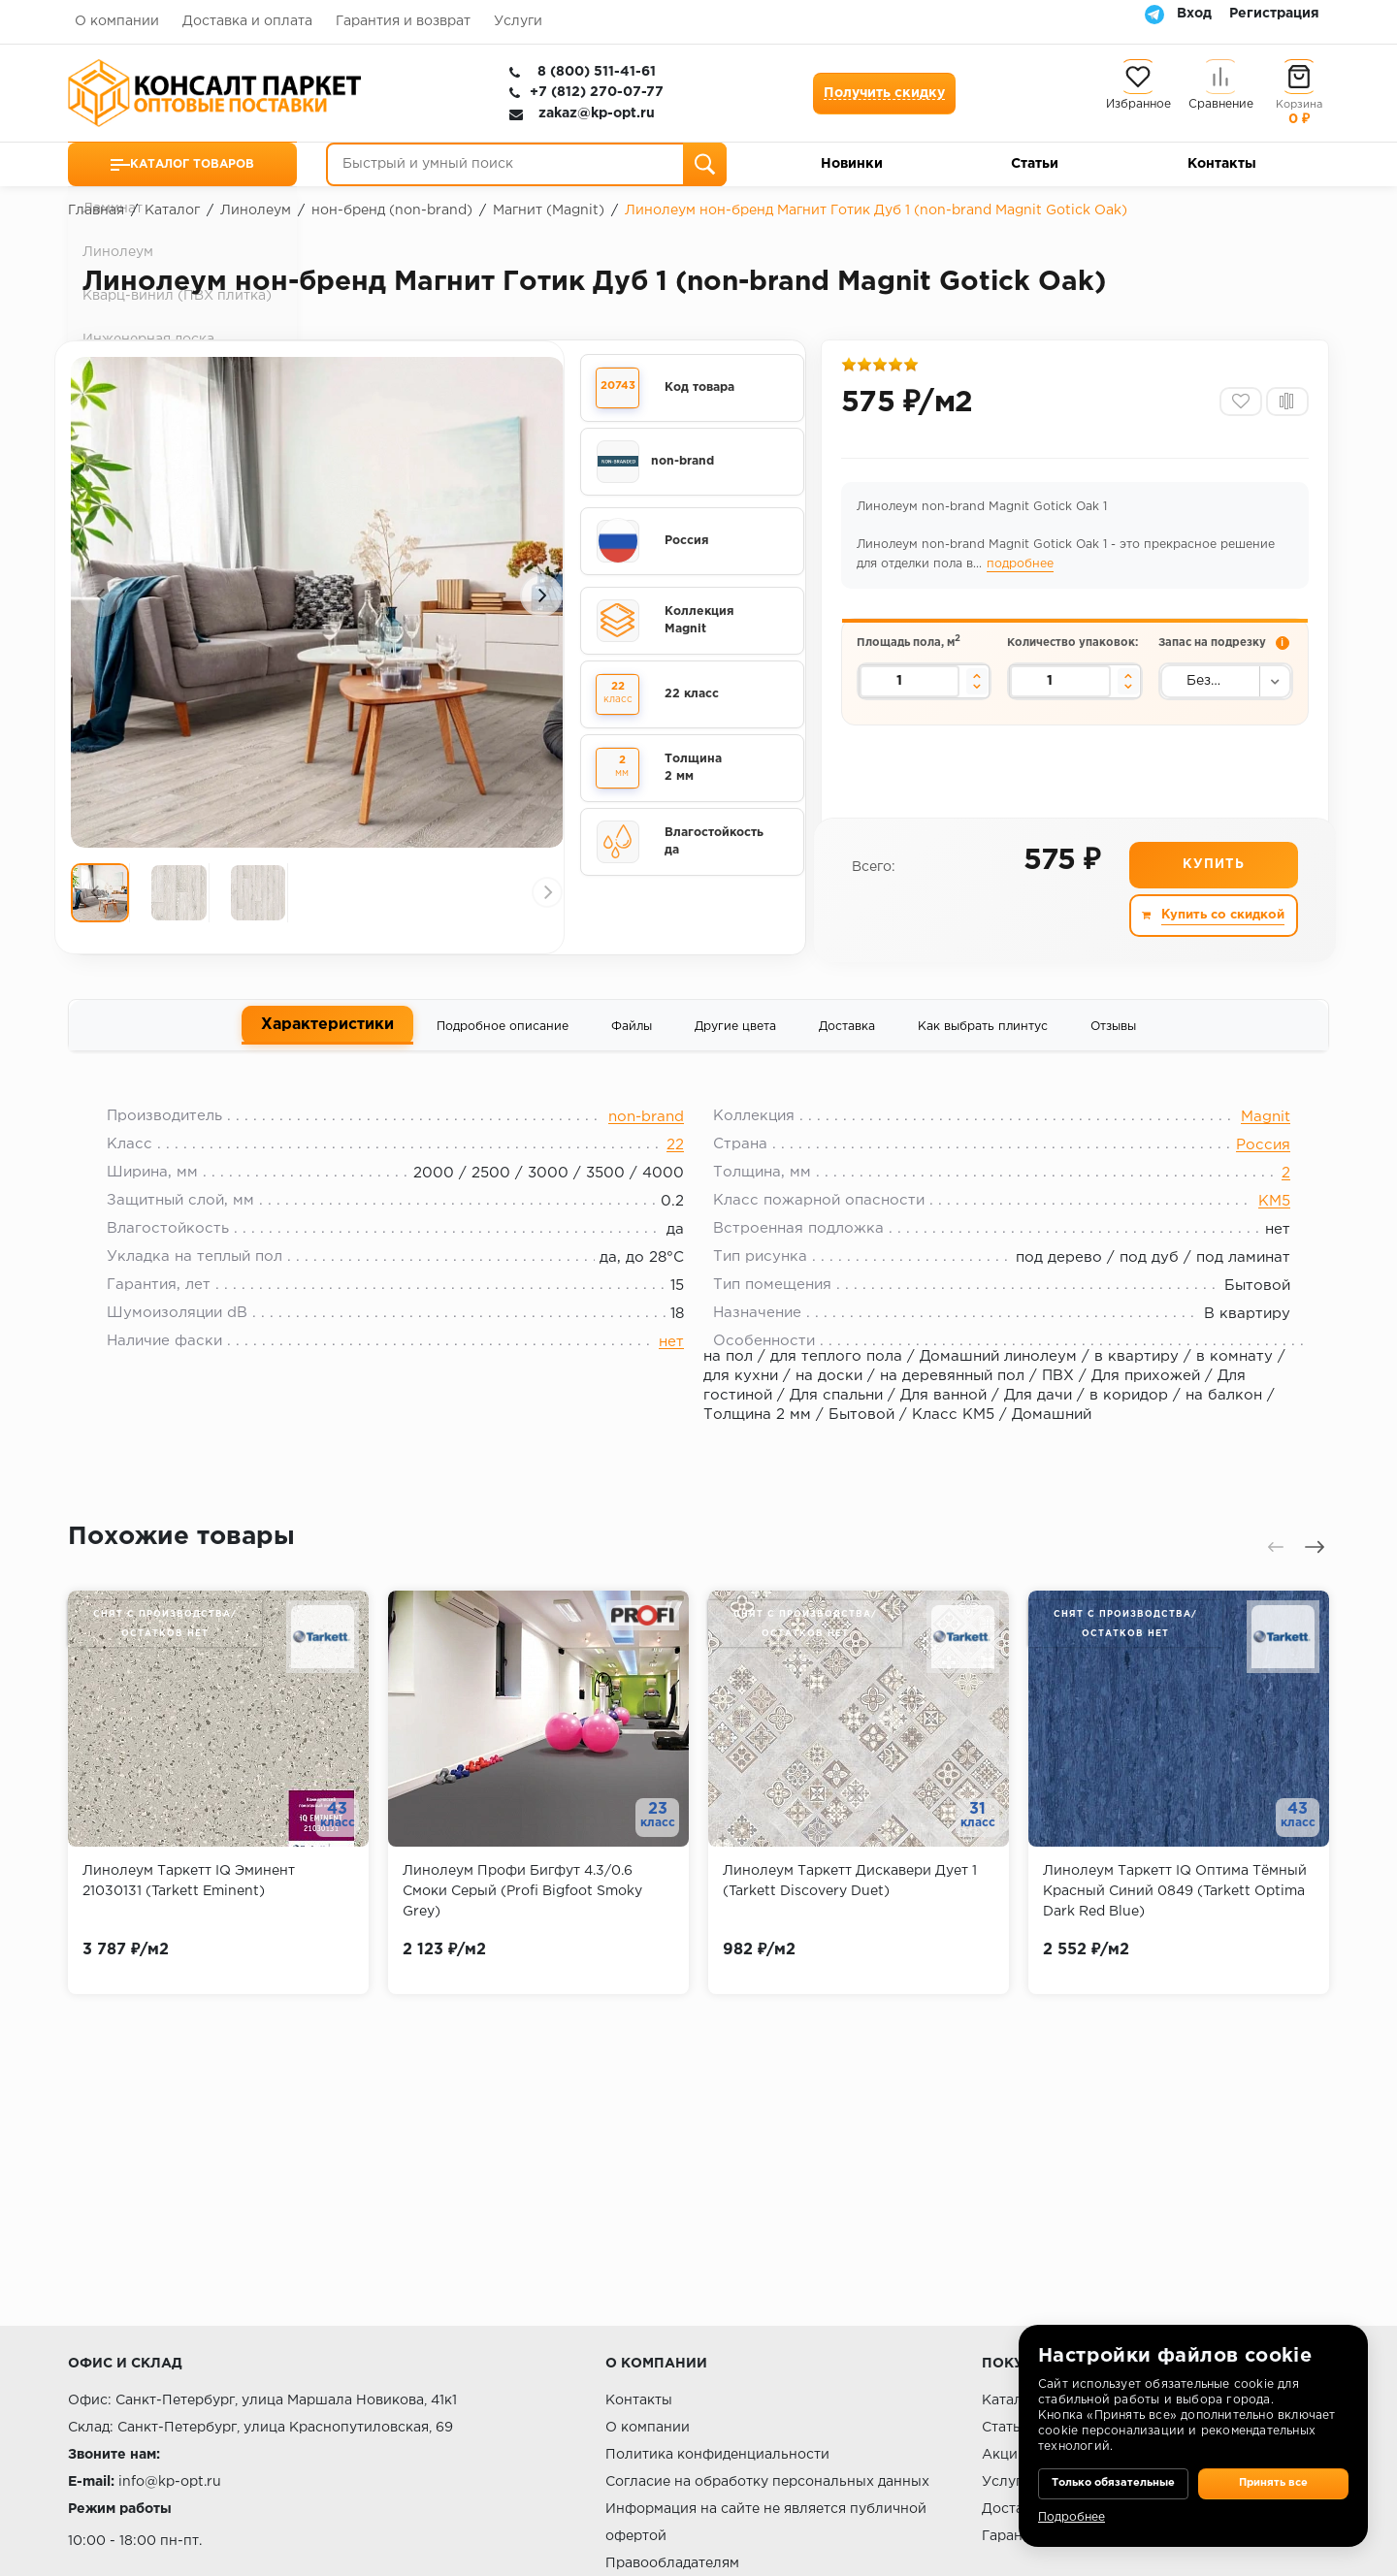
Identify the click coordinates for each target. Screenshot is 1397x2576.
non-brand (646, 1135)
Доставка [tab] (847, 1035)
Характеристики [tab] (327, 1033)
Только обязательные (1113, 2469)
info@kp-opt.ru (169, 2482)
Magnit (1251, 1135)
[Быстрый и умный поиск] (526, 164)
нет (671, 1360)
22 (675, 1163)
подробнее (1023, 570)
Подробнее (1071, 2517)
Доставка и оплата (247, 21)
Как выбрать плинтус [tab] (983, 1035)
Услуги (518, 21)
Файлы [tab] (631, 1035)
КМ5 (1260, 1219)
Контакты (1221, 164)
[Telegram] (1154, 13)
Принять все (1273, 2469)
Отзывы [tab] (1113, 1035)
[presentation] (102, 595)
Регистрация (1274, 13)
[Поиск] (705, 164)
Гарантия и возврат (403, 21)
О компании (117, 21)
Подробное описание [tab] (503, 1035)
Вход (1194, 13)
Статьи (1034, 164)
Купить (1212, 875)
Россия (1248, 1163)
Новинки (852, 164)
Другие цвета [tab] (735, 1035)
